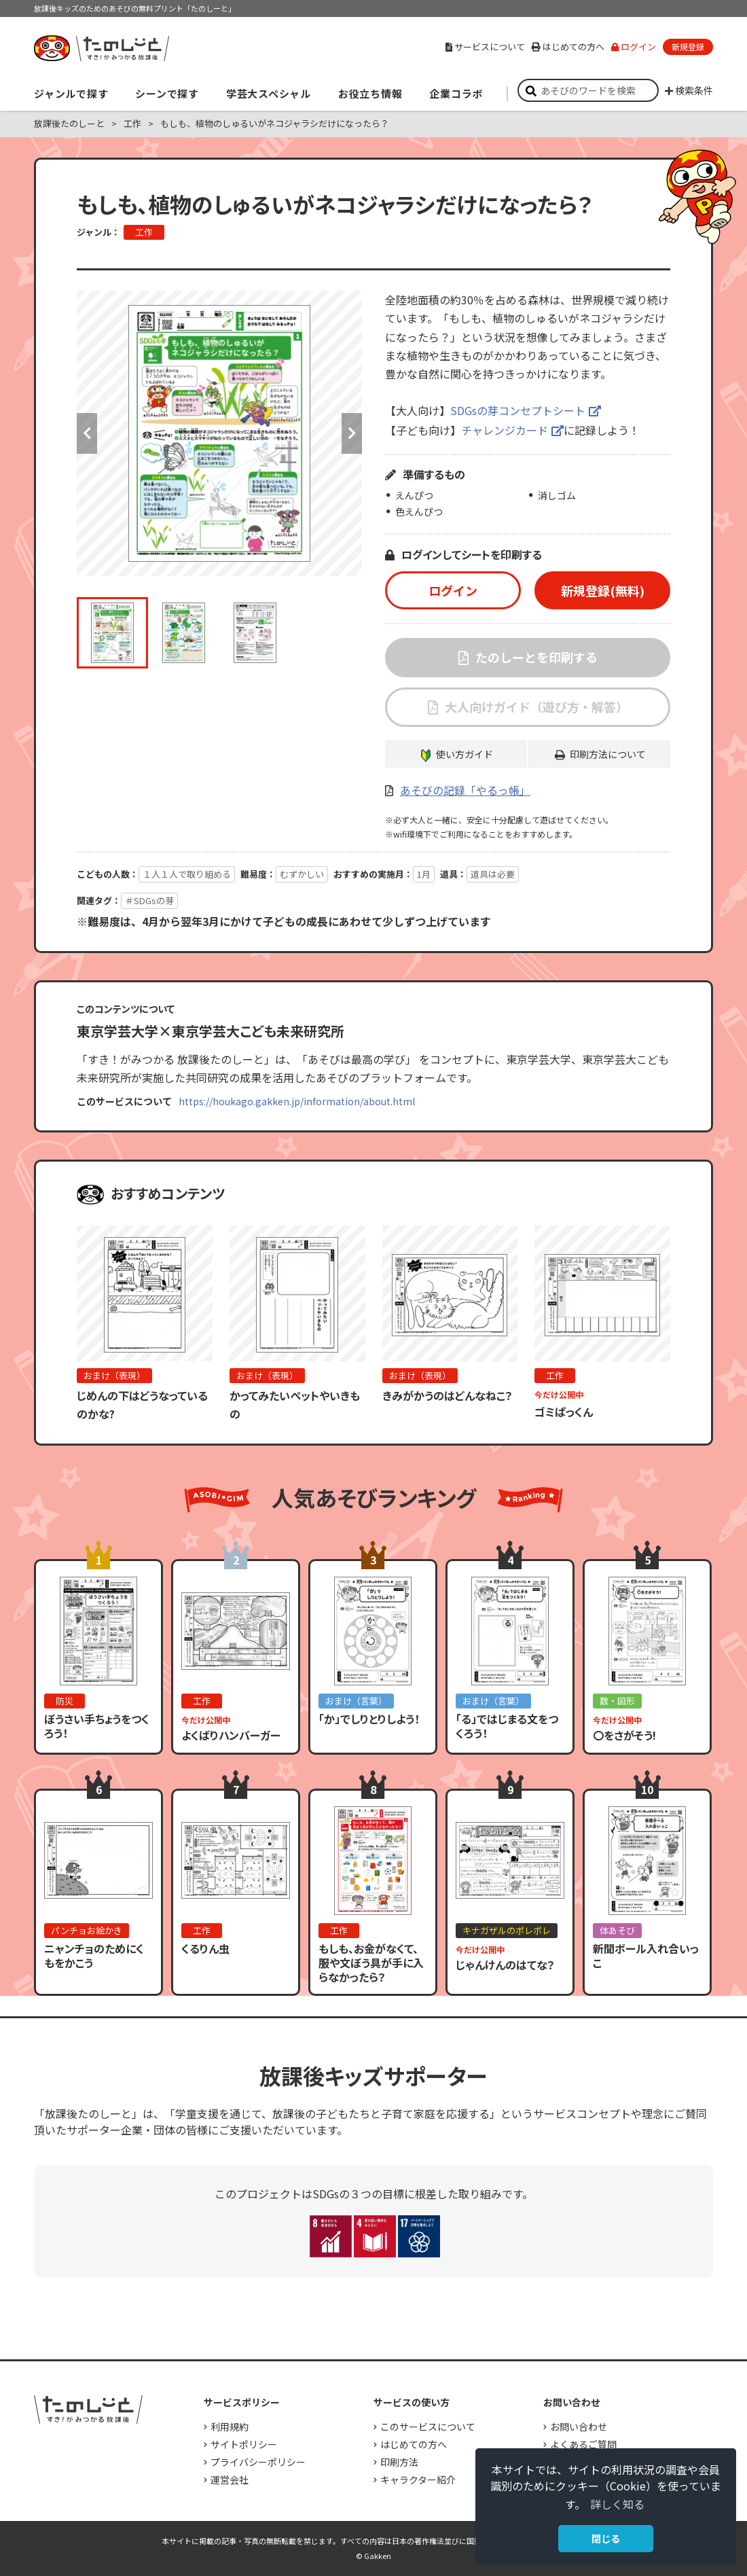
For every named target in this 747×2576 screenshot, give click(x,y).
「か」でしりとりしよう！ (369, 1719)
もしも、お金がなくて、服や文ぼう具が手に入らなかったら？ (371, 1962)
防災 (64, 1700)
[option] (219, 433)
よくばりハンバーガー (230, 1735)
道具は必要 (493, 873)
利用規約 (230, 2426)
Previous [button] (87, 433)
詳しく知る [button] (617, 2504)
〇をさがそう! (624, 1735)
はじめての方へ (568, 46)
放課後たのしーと (69, 123)
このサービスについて (427, 2426)
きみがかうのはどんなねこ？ (447, 1395)
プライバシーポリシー (258, 2462)
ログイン (633, 46)
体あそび (617, 1930)
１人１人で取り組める (187, 873)
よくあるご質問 (583, 2444)
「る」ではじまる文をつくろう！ (507, 1726)
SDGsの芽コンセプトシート (517, 410)
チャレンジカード (504, 430)
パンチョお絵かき (86, 1930)
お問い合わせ (578, 2426)
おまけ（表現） (114, 1375)
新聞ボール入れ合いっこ (646, 1955)
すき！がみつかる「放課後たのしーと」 (101, 48)
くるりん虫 (205, 1948)
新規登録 (688, 46)
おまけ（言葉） (356, 1700)
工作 (132, 123)
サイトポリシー (244, 2444)
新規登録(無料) (602, 590)
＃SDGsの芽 (149, 900)
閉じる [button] (605, 2538)
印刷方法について (608, 754)
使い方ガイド (464, 754)
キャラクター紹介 (418, 2479)
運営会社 (230, 2479)
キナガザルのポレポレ (506, 1930)
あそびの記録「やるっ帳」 (465, 790)
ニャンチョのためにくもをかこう (94, 1955)
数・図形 (617, 1700)
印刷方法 (399, 2462)
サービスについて (485, 46)
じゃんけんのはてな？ (505, 1964)
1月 (424, 873)
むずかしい (302, 873)
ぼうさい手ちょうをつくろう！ (96, 1726)
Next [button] (352, 433)
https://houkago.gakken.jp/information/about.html (297, 1101)
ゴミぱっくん (563, 1411)
